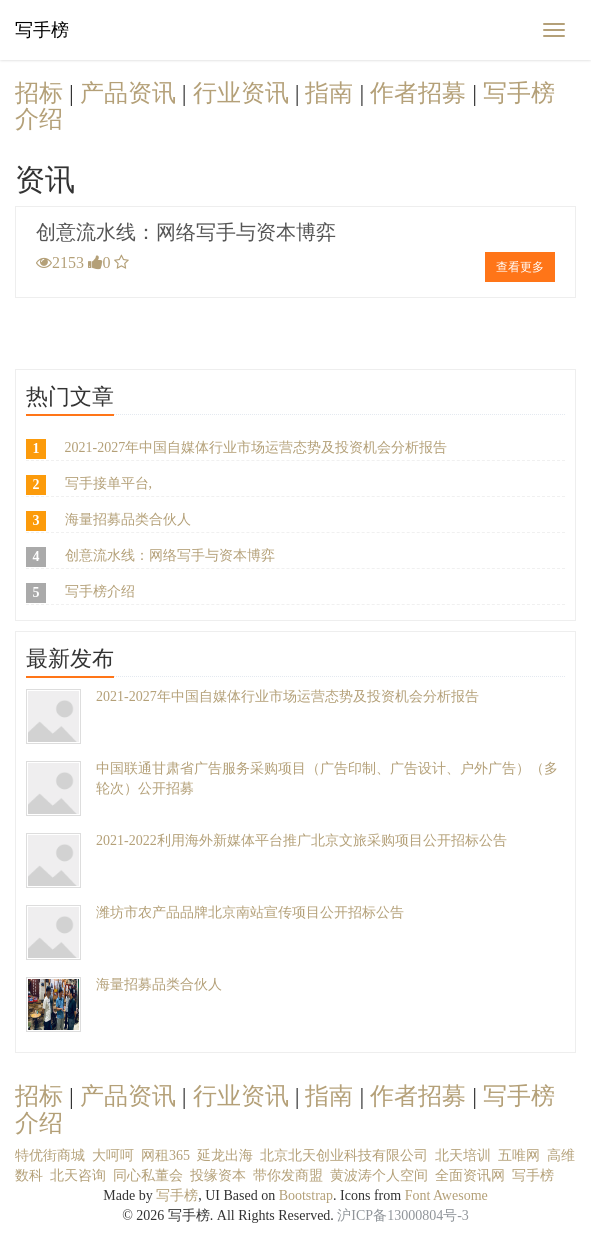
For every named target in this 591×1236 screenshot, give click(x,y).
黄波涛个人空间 (379, 1175)
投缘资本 (218, 1175)
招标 (42, 93)
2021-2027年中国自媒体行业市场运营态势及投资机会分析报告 (256, 447)
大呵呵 (113, 1155)
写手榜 (42, 30)
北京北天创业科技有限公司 (344, 1155)
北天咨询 (78, 1175)
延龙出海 (225, 1155)
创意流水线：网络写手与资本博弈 (186, 232)
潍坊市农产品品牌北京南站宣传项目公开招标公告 (250, 912)
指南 (332, 93)
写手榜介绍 (100, 591)
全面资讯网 (470, 1175)
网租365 (165, 1155)
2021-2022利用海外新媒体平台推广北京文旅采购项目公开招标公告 (301, 840)
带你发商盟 (288, 1175)
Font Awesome (446, 1195)
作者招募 (421, 93)
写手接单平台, (109, 483)
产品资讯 (131, 93)
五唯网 (519, 1155)
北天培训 (463, 1155)
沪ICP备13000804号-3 (402, 1215)
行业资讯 (244, 93)
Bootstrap (306, 1195)
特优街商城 (50, 1155)
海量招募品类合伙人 (128, 519)
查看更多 (520, 267)
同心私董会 (148, 1175)
